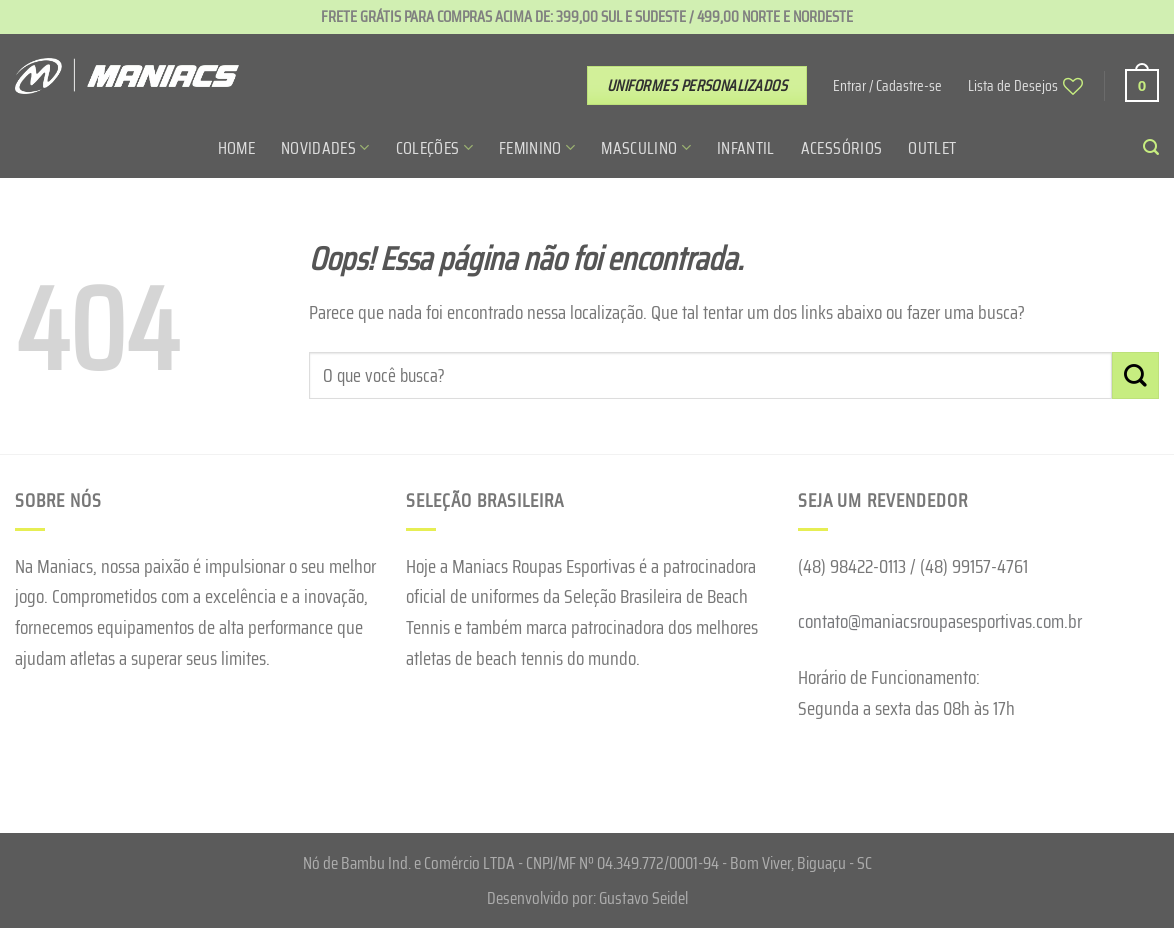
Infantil (746, 148)
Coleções (434, 148)
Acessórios (841, 148)
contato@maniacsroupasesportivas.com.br (940, 621)
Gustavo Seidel (643, 898)
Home (236, 148)
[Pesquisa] (1151, 147)
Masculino (646, 148)
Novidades (325, 148)
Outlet (932, 148)
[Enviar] (1135, 375)
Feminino (537, 148)
